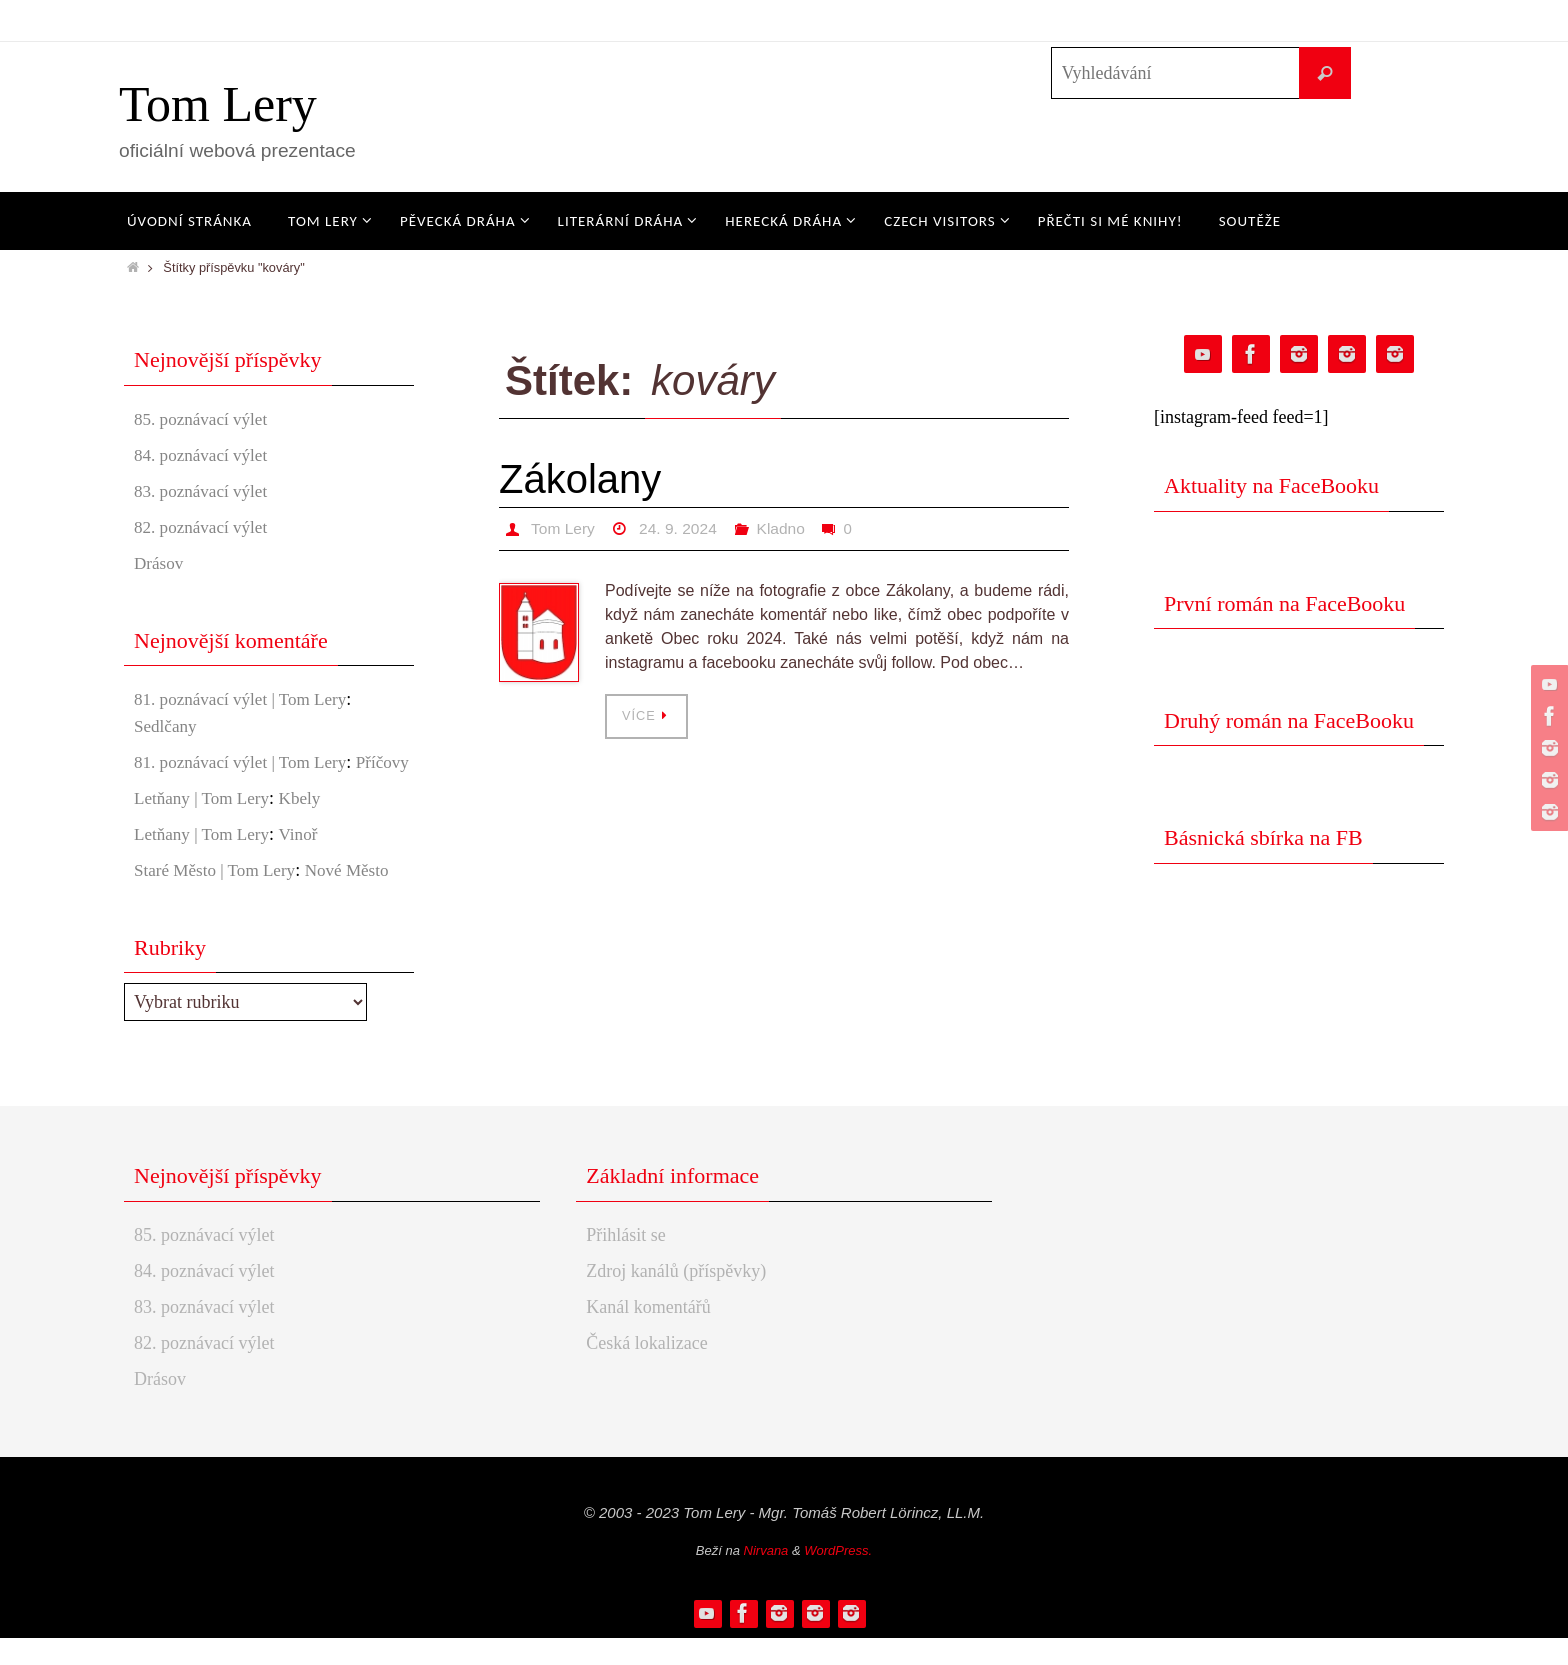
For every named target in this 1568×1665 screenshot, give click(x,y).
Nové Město (358, 897)
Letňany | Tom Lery (205, 825)
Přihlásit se (626, 1262)
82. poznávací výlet (204, 527)
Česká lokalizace (646, 1370)
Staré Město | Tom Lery (219, 897)
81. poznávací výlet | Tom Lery (246, 699)
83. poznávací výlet (204, 491)
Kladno (786, 528)
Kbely (308, 825)
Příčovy (162, 789)
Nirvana (766, 1577)
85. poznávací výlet (204, 419)
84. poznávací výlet (204, 455)
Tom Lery (218, 104)
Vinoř (306, 861)
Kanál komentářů (648, 1334)
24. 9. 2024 (681, 528)
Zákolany (580, 479)
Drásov (160, 563)
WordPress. (838, 1577)
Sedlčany (167, 726)
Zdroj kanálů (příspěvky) (676, 1298)
